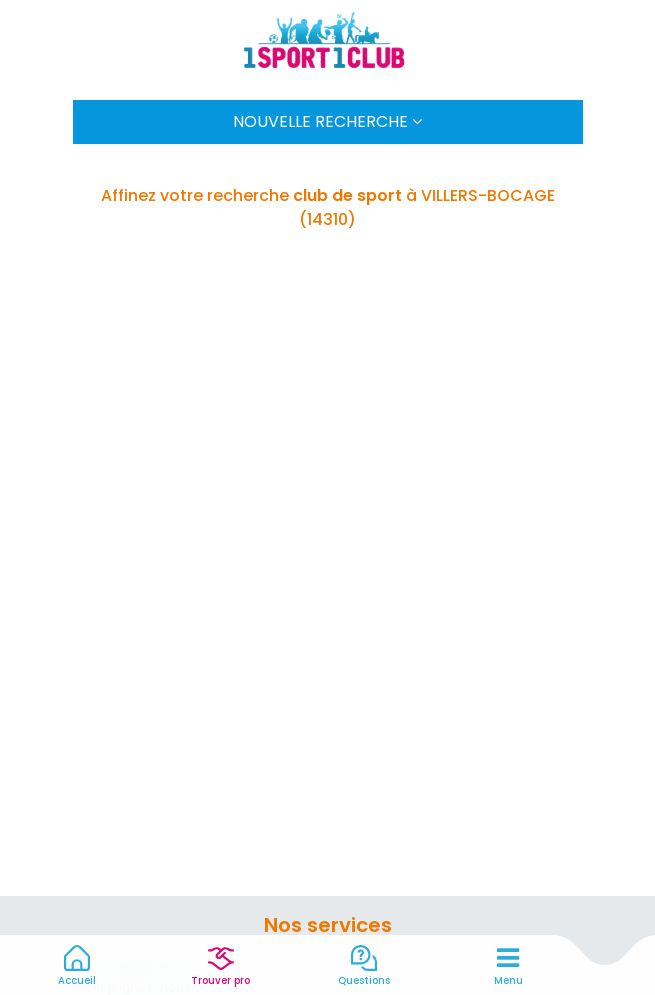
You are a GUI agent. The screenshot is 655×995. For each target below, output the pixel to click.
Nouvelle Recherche (327, 121)
